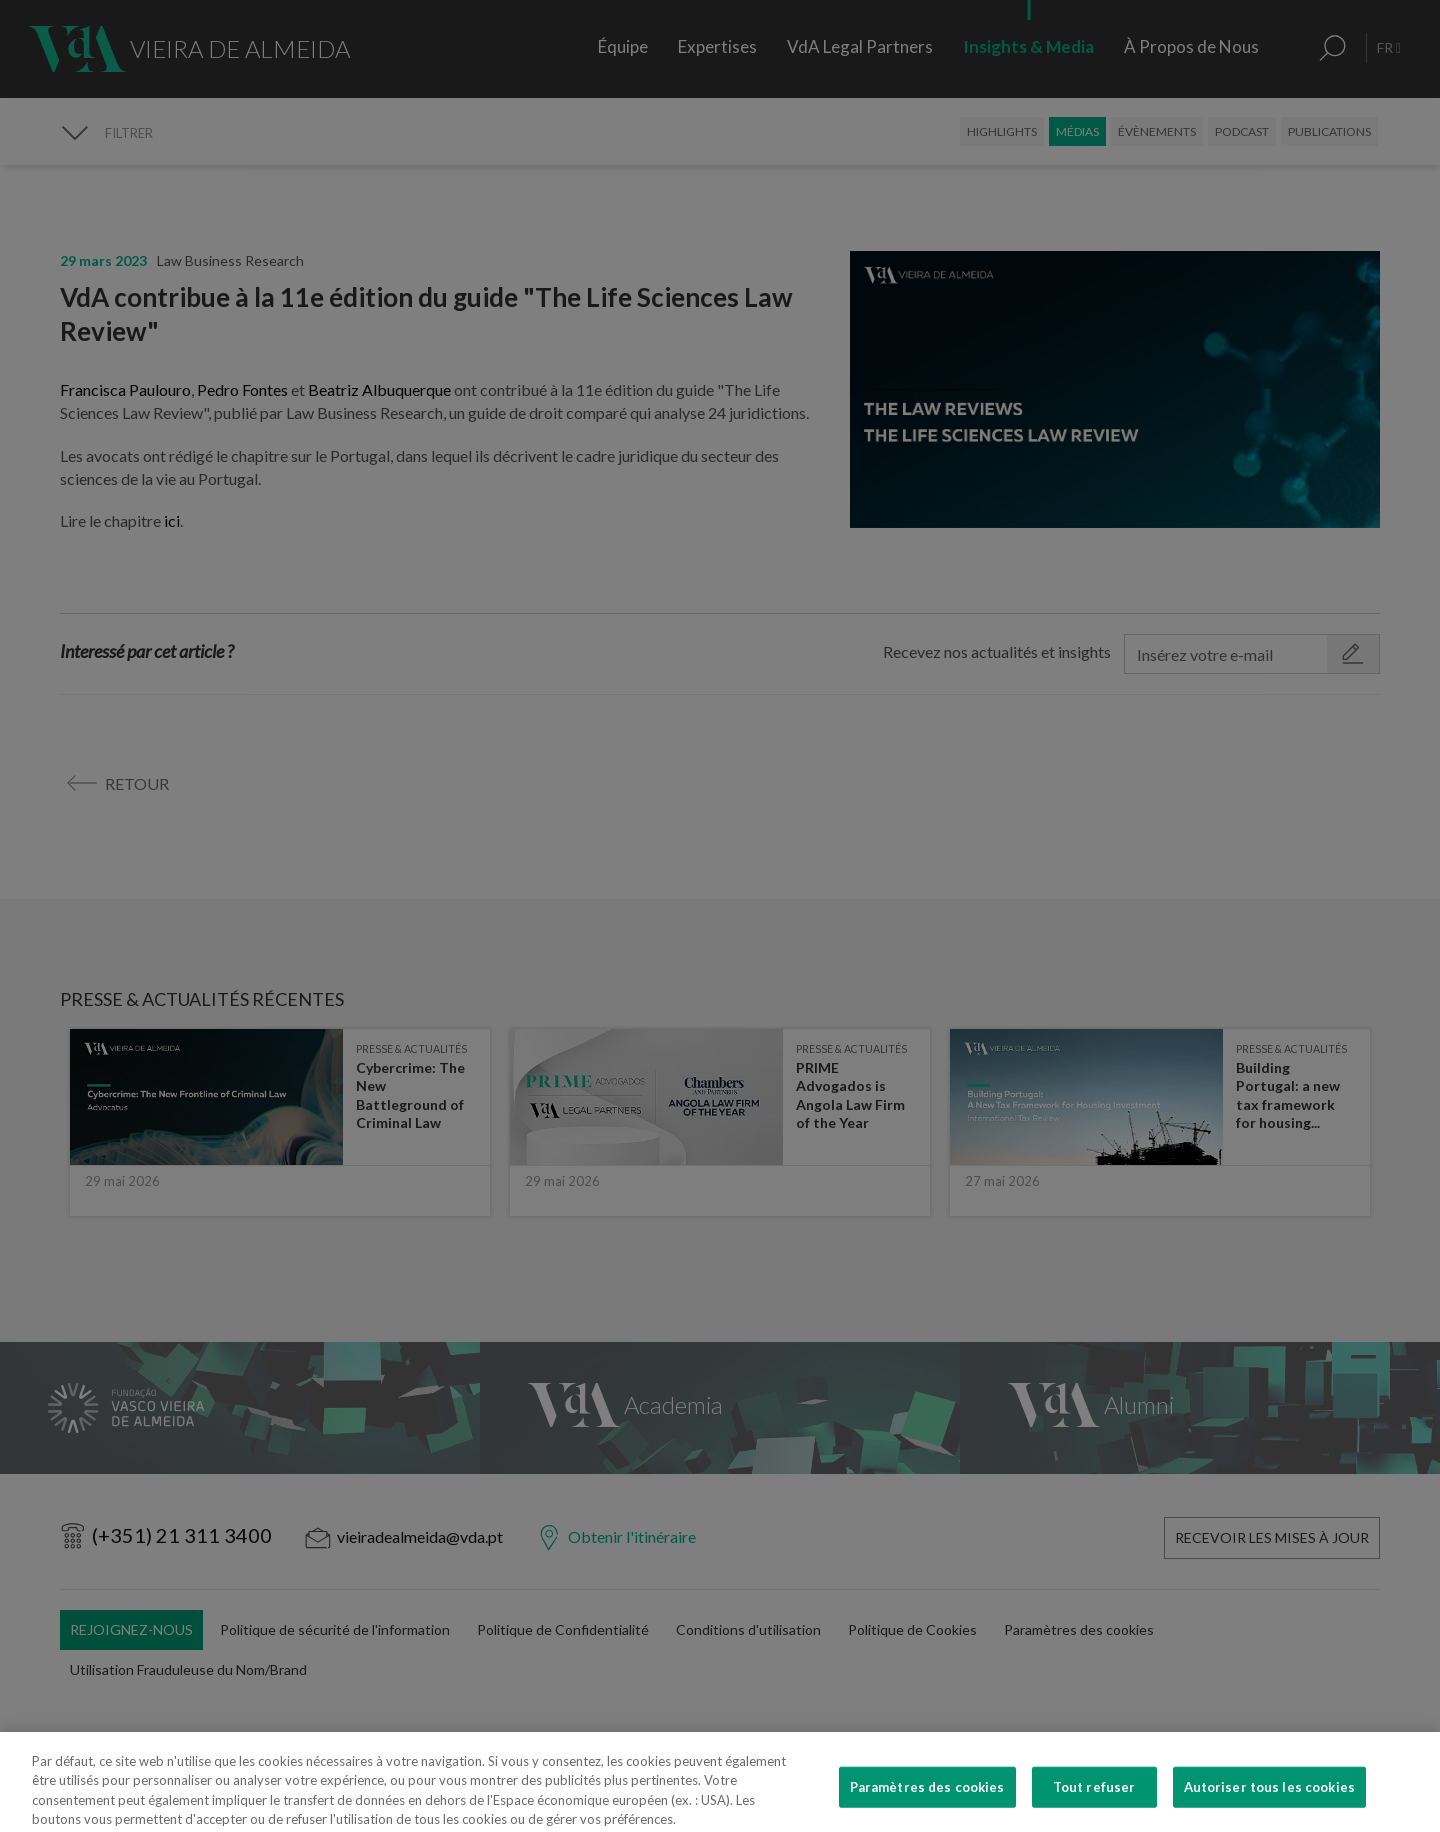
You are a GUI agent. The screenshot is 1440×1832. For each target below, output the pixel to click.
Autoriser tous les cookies (1269, 1806)
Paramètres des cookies (927, 1806)
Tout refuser (1094, 1806)
